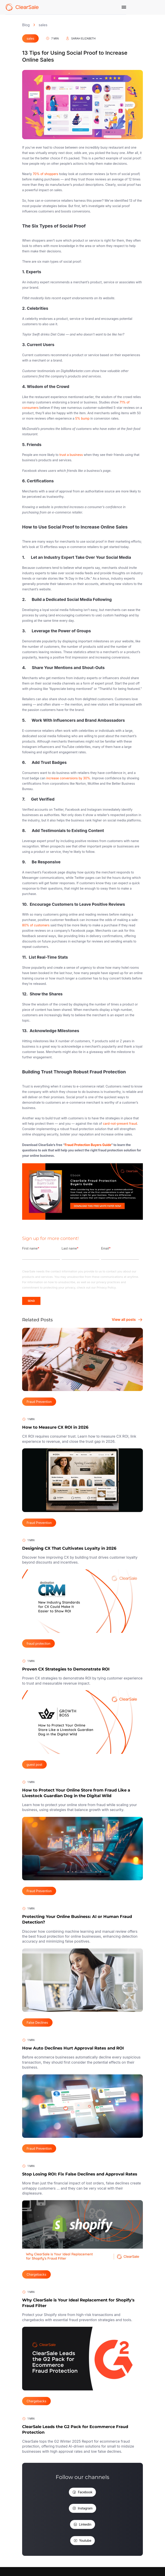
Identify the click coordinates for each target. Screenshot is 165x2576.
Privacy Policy (106, 1287)
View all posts (127, 1319)
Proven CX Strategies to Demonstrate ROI (66, 1669)
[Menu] (124, 7)
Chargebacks (36, 2274)
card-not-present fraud (120, 1123)
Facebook (82, 2492)
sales (43, 25)
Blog (26, 25)
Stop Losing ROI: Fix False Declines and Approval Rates (79, 2174)
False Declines (37, 2022)
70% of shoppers (45, 174)
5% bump (82, 418)
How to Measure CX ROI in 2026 (55, 1427)
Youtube (82, 2540)
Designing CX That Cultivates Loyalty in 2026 (69, 1548)
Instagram (82, 2508)
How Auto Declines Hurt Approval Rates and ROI (73, 2048)
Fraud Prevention (39, 1402)
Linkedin (82, 2524)
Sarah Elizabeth (80, 38)
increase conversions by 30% (68, 778)
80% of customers (35, 925)
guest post (34, 1764)
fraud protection (38, 1643)
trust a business (71, 455)
